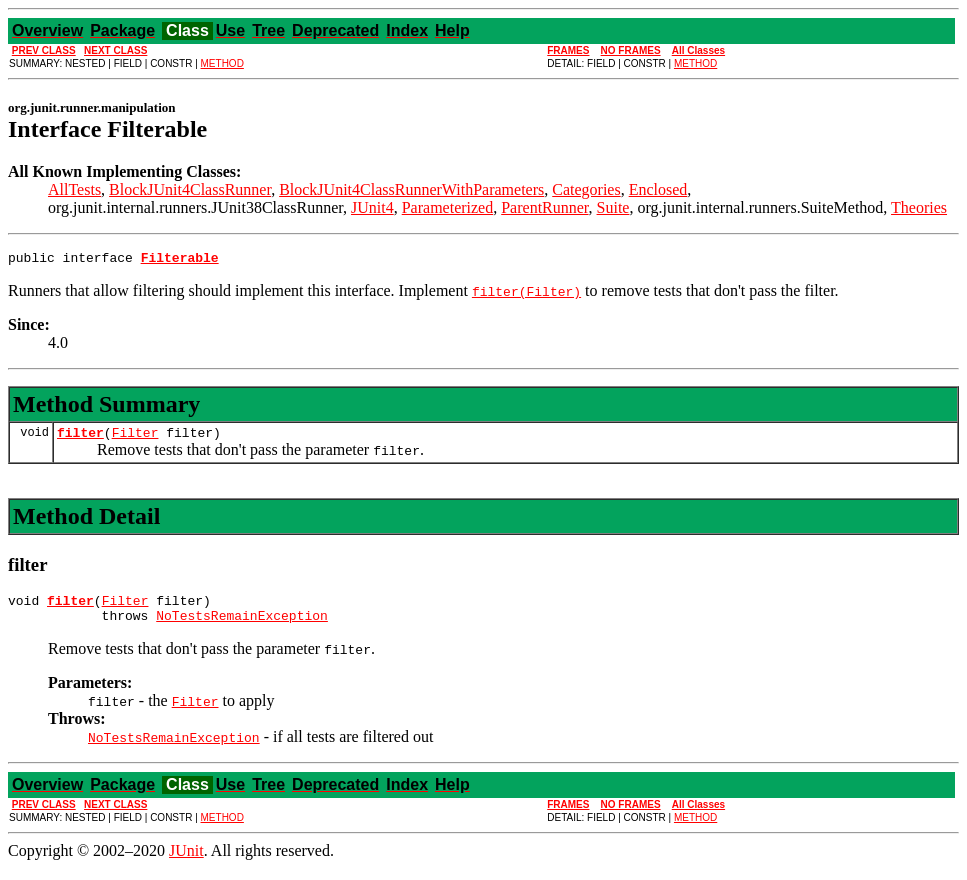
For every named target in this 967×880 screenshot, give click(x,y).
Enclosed (658, 189)
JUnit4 (372, 207)
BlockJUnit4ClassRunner (190, 189)
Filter (135, 438)
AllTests (74, 189)
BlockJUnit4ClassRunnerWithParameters (411, 189)
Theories (919, 207)
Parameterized (448, 207)
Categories (586, 189)
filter (80, 438)
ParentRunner (544, 207)
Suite (613, 207)
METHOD (222, 63)
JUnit (186, 862)
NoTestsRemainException (242, 627)
